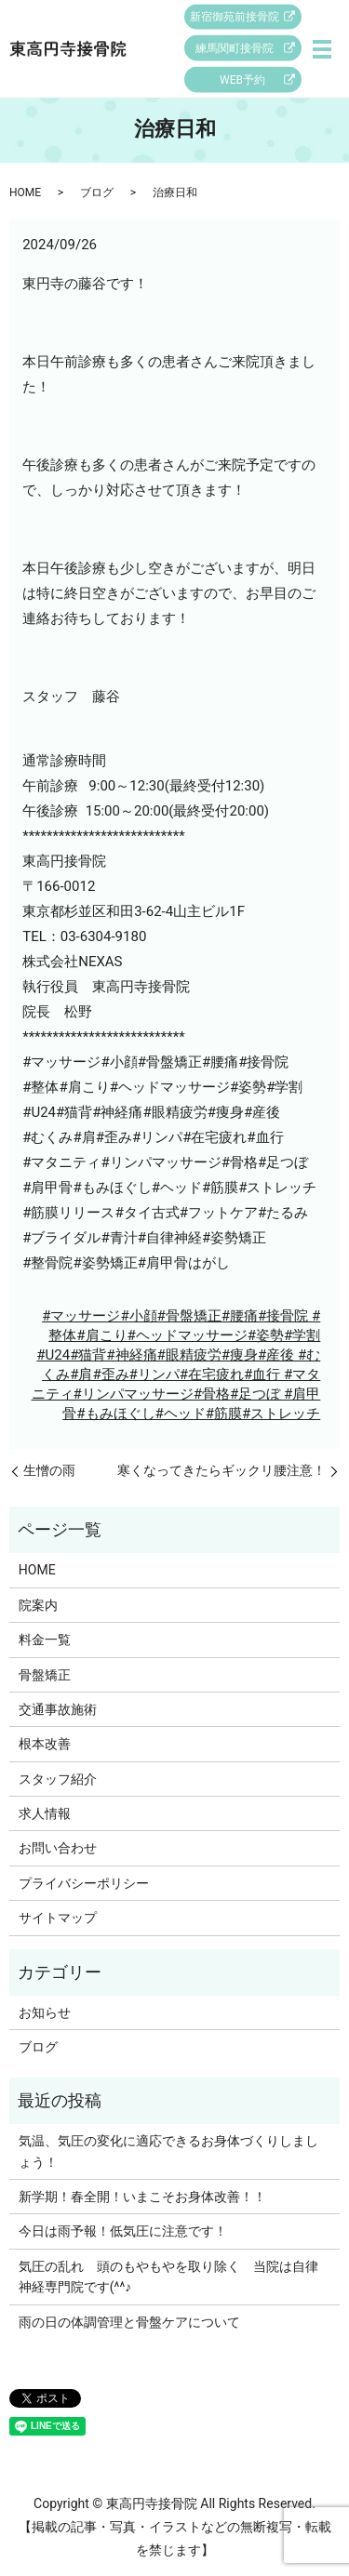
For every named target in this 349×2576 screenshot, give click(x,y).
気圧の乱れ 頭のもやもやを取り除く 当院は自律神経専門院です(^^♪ (168, 2276)
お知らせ (45, 2012)
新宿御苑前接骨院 (234, 16)
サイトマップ (58, 1917)
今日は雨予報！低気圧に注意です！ (123, 2231)
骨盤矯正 (45, 1674)
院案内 (38, 1605)
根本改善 (45, 1743)
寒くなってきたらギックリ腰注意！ (221, 1470)
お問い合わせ (58, 1847)
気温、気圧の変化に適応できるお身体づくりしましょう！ (168, 2151)
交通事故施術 (58, 1709)
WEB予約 (242, 79)
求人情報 (45, 1813)
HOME (25, 192)
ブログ (97, 192)
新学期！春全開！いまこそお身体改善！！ (142, 2196)
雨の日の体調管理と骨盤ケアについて (129, 2322)
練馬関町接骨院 (234, 48)
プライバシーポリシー (84, 1883)
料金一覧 (45, 1639)
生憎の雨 (49, 1470)
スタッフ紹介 (58, 1779)
